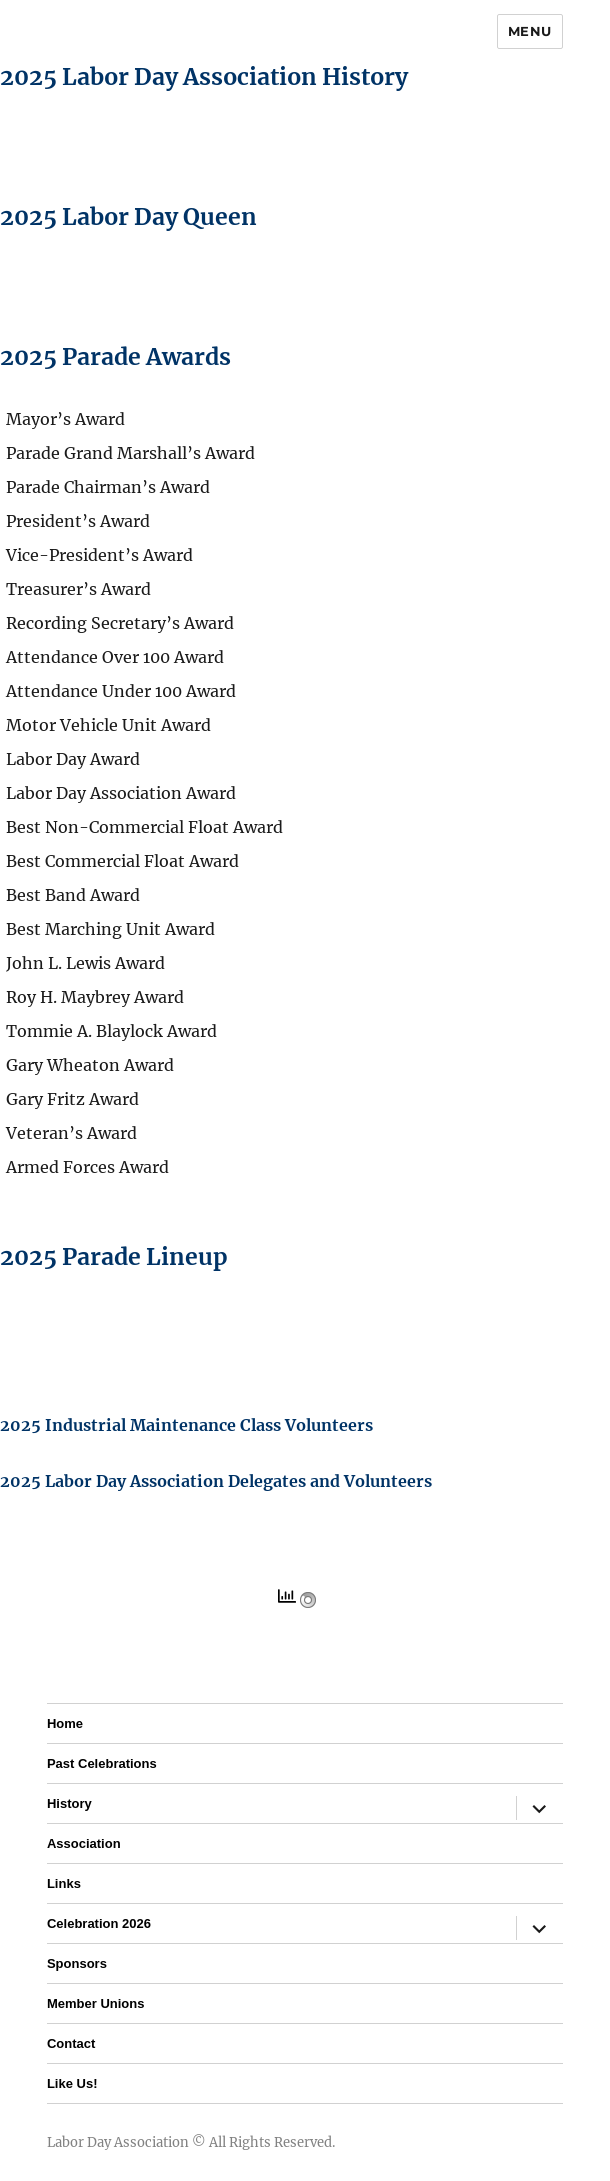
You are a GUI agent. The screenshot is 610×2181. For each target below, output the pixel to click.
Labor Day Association (118, 2142)
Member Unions (96, 2003)
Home (65, 1723)
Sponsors (77, 1963)
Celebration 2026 (99, 1923)
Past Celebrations (102, 1763)
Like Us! (72, 2083)
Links (64, 1883)
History (69, 1803)
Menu (530, 31)
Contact (71, 2043)
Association (84, 1843)
